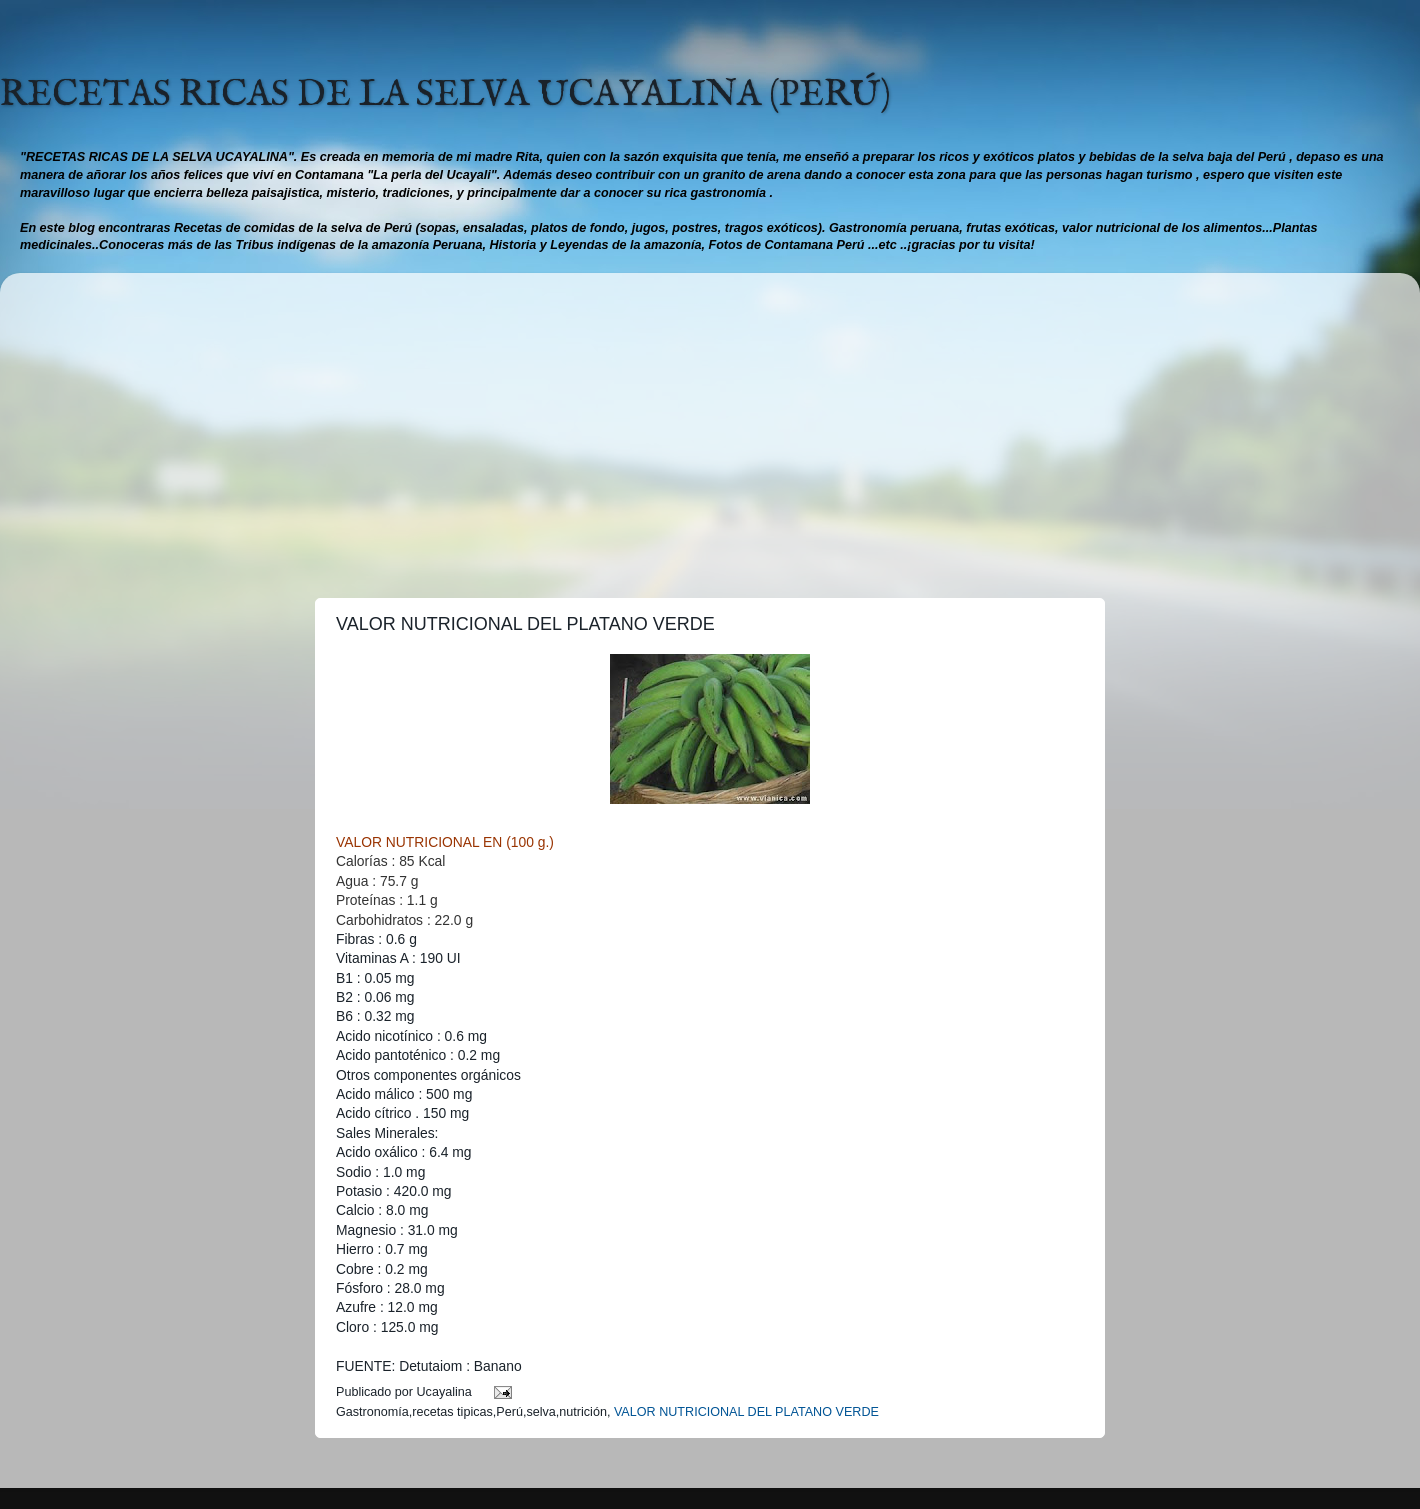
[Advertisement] (710, 428)
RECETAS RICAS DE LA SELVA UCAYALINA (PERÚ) (445, 95)
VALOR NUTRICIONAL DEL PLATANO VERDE (746, 1412)
